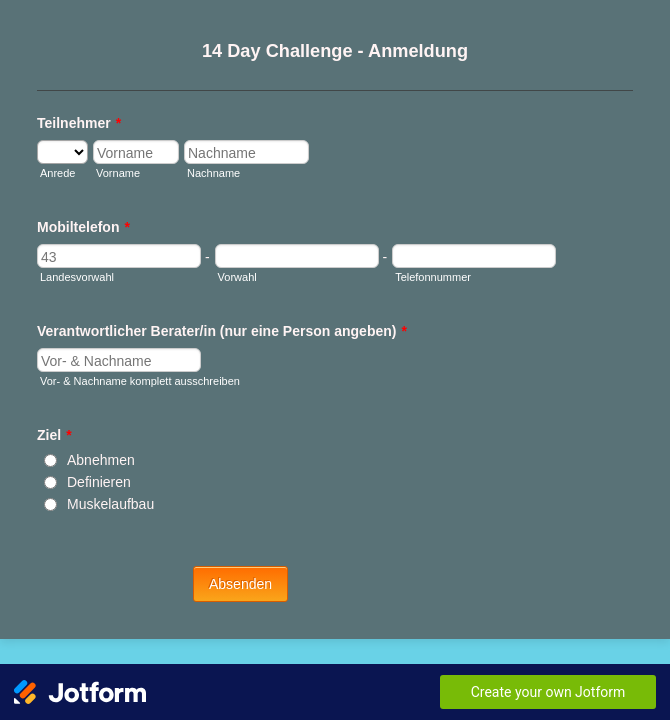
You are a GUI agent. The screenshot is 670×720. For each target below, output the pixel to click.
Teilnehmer (76, 114)
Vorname (59, 207)
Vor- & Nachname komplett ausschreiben (137, 395)
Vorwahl (174, 289)
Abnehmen (98, 452)
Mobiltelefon (80, 239)
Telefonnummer (435, 289)
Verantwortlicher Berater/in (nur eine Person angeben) (219, 345)
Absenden (334, 566)
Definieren (96, 474)
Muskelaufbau (107, 496)
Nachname (357, 207)
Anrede (54, 164)
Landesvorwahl (74, 289)
